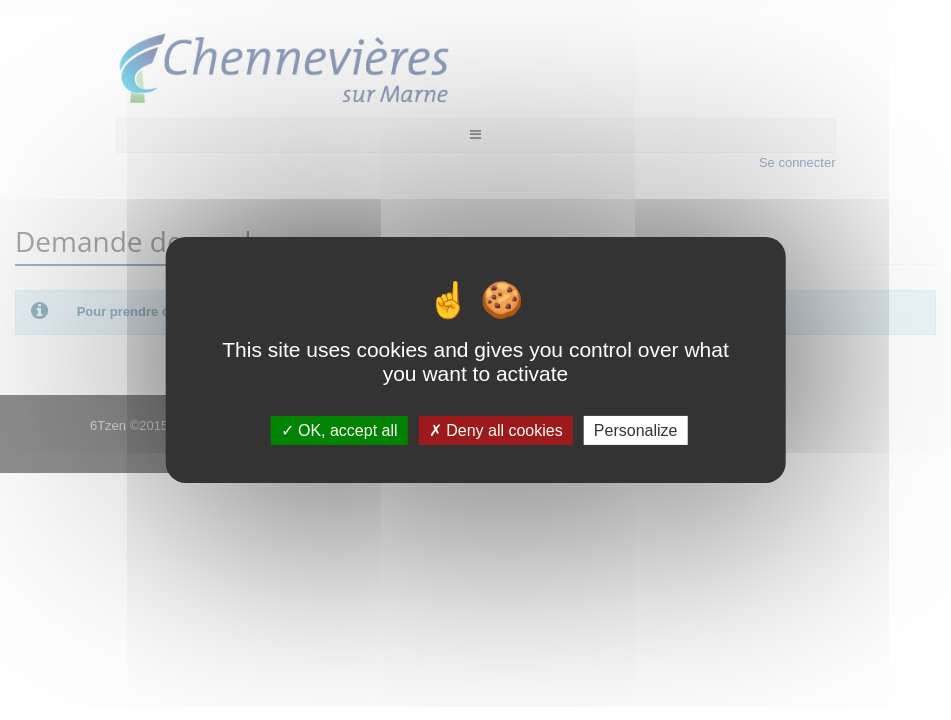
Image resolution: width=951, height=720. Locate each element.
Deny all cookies (496, 430)
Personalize (636, 430)
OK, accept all (339, 430)
